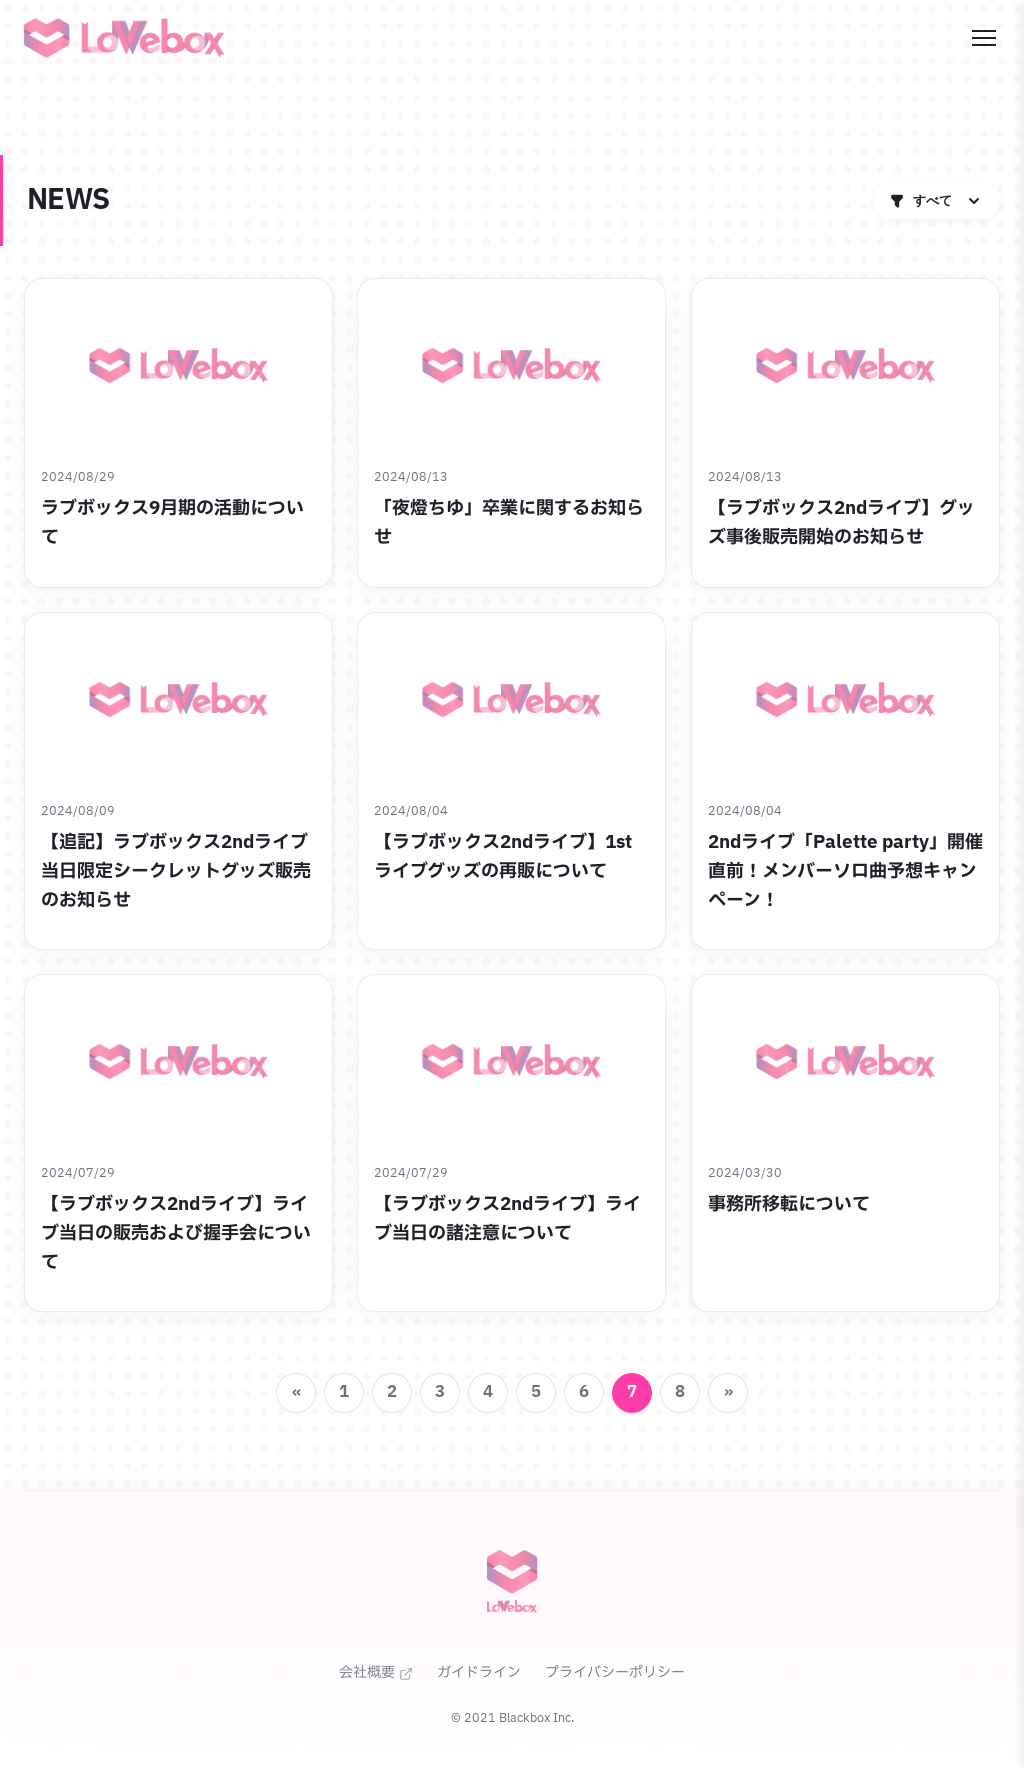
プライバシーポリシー (615, 1672)
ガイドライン (479, 1672)
